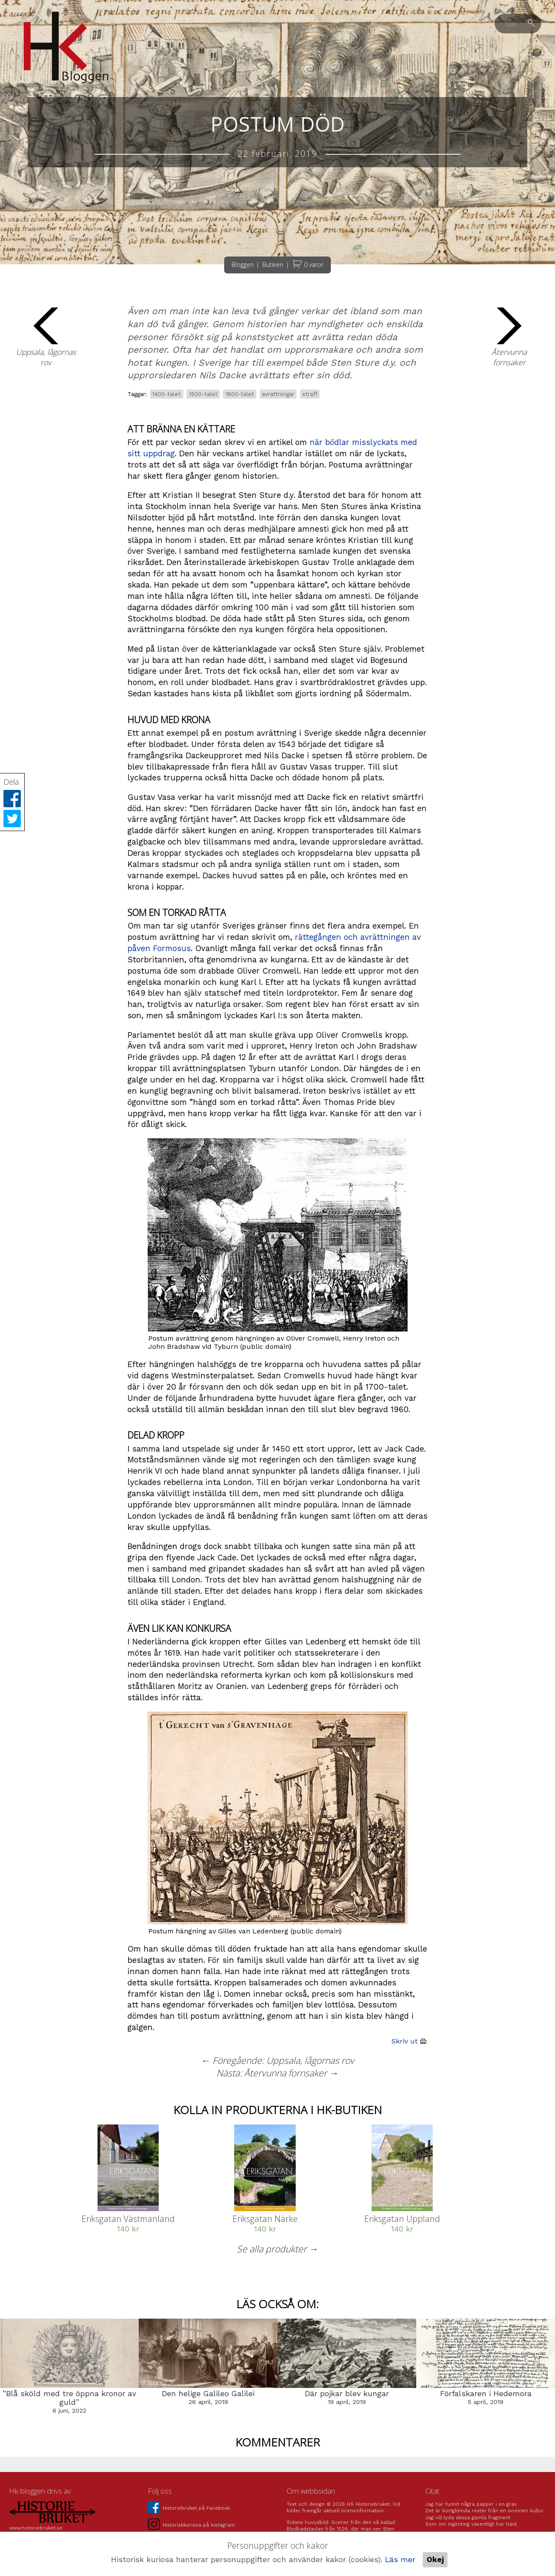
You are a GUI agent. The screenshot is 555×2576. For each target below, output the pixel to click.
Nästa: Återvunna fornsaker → (277, 2072)
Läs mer (400, 2559)
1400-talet (166, 394)
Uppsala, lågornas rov (46, 337)
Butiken (272, 264)
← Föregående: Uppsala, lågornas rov (277, 2060)
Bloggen (243, 264)
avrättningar (278, 394)
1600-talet (239, 394)
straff (309, 394)
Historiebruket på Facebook (189, 2508)
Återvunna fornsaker (509, 337)
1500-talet (203, 394)
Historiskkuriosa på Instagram (191, 2525)
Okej (435, 2559)
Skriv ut (410, 2041)
